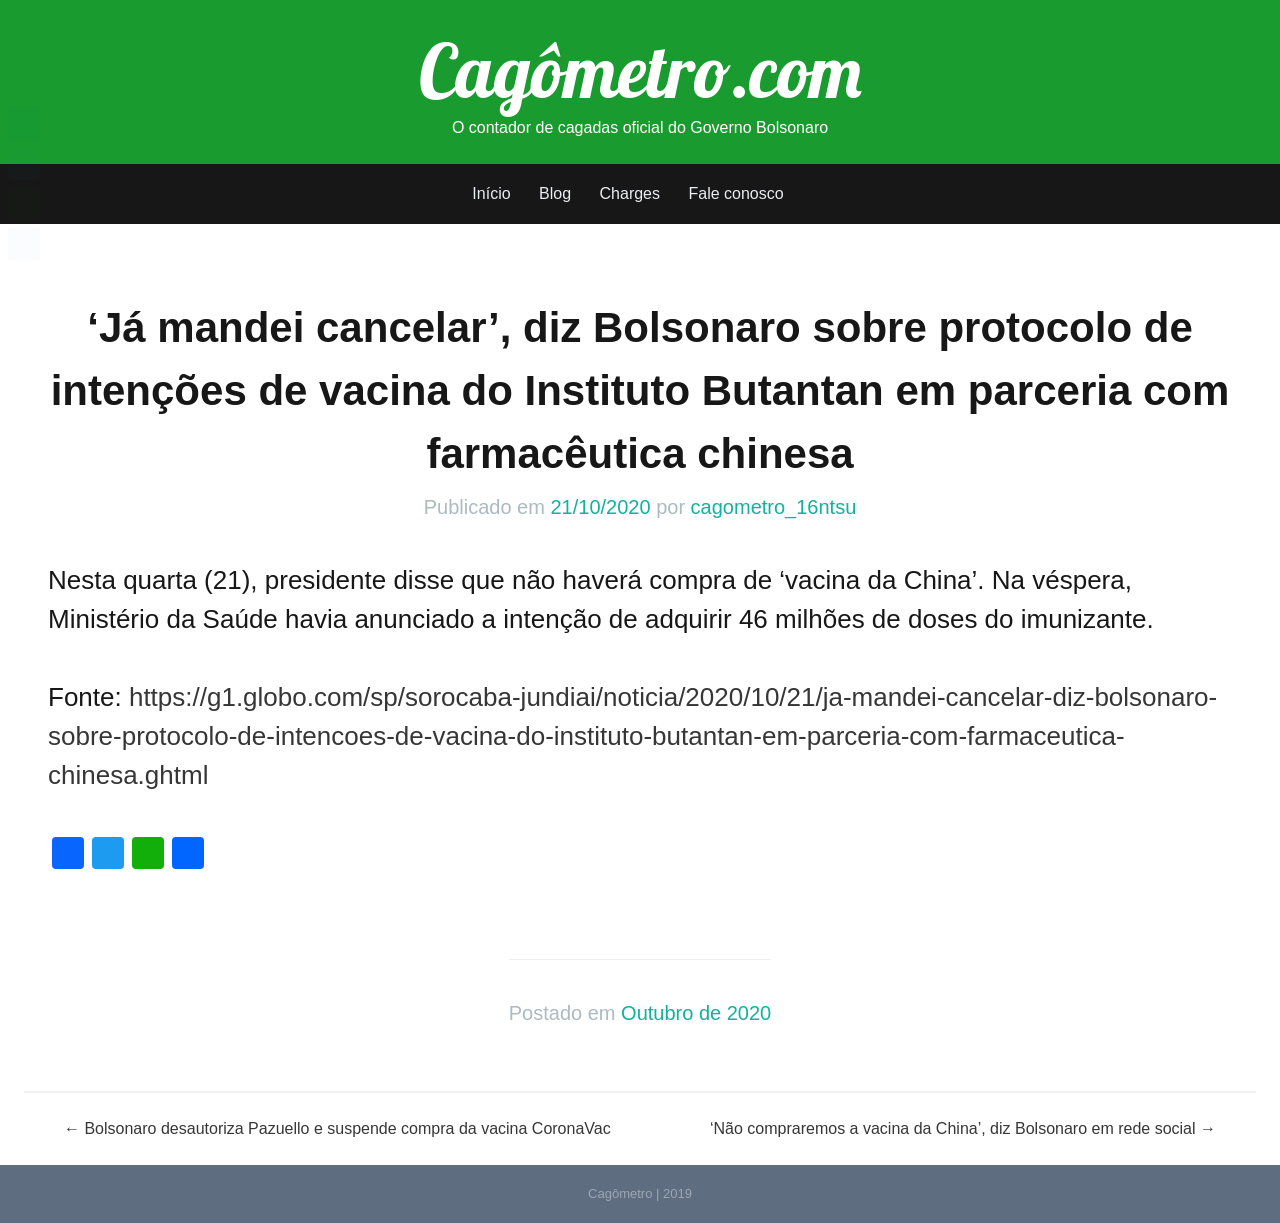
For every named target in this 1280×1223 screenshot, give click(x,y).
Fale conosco (735, 193)
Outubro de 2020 (696, 1013)
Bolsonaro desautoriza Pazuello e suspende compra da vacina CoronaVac (337, 1128)
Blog (555, 193)
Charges (630, 193)
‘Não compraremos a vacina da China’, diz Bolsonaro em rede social (963, 1128)
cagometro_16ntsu (774, 507)
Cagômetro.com (640, 70)
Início (491, 193)
